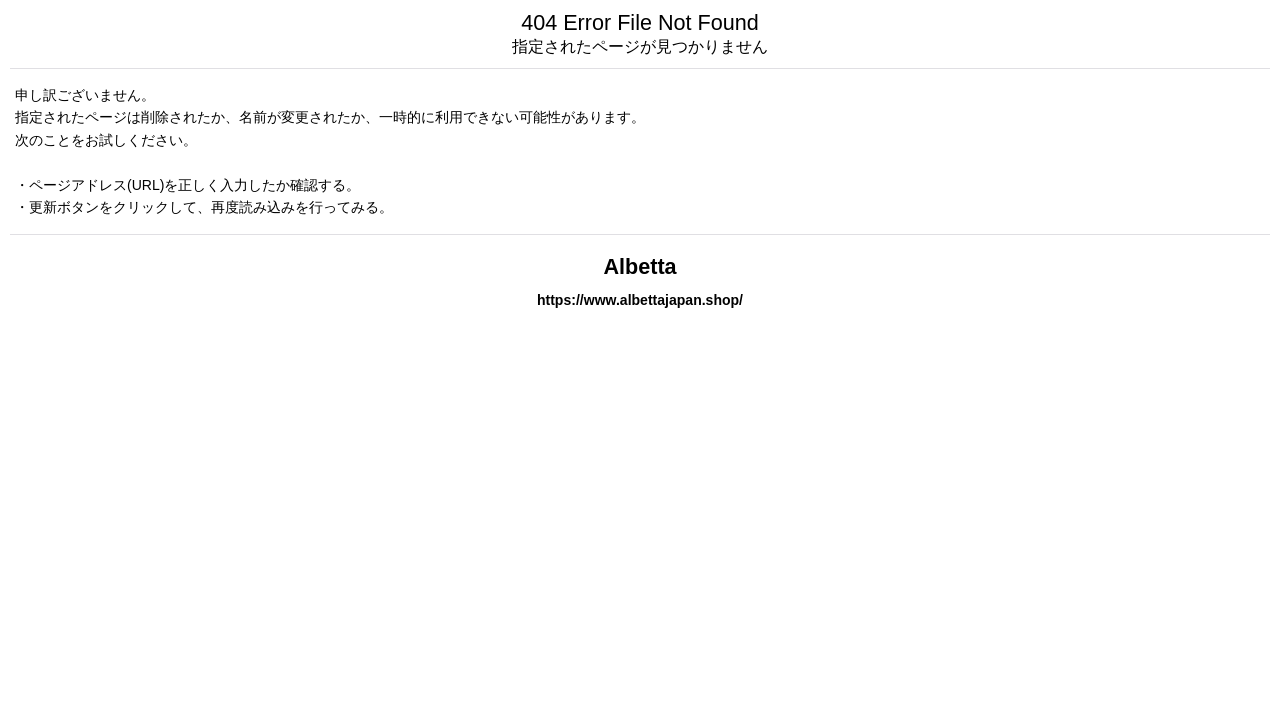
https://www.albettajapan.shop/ (640, 300)
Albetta (639, 266)
